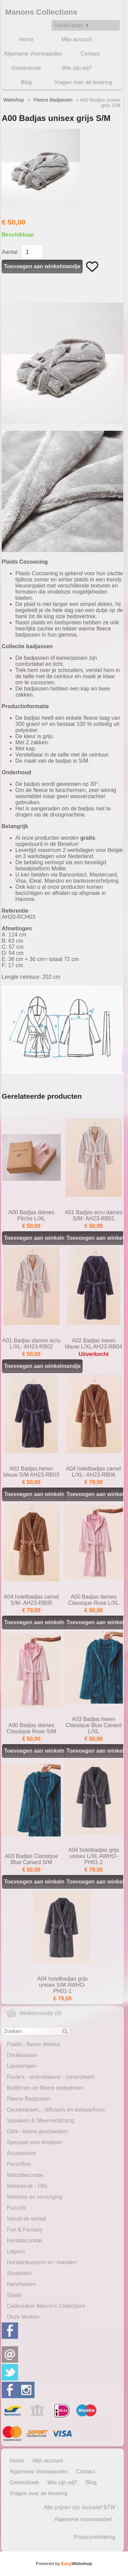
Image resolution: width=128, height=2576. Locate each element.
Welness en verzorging (34, 2197)
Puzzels (16, 2208)
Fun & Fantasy (24, 2229)
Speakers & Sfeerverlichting (40, 2120)
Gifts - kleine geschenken (37, 2131)
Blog (26, 82)
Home (26, 39)
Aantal (9, 252)
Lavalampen (22, 2066)
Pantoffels (19, 2164)
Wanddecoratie (25, 2175)
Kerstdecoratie (24, 2240)
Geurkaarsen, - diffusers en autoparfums (56, 2110)
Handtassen (21, 2284)
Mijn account (76, 39)
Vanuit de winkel (26, 2219)
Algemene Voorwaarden (33, 54)
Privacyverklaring (94, 2537)
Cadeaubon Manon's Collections (46, 2306)
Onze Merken (23, 2317)
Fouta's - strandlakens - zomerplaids (51, 2077)
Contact (90, 54)
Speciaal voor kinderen (34, 2142)
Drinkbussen (22, 2055)
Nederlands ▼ (72, 25)
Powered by (64, 2563)
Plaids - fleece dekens (33, 2044)
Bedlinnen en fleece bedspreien (45, 2088)
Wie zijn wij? (77, 68)
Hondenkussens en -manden (42, 2262)
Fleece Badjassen (28, 2099)
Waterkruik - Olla (27, 2186)
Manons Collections (41, 12)
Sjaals (14, 2295)
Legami (16, 2251)
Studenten (19, 2273)
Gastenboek (26, 68)
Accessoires (21, 2153)
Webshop (13, 100)
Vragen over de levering (83, 82)
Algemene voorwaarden (83, 2519)
